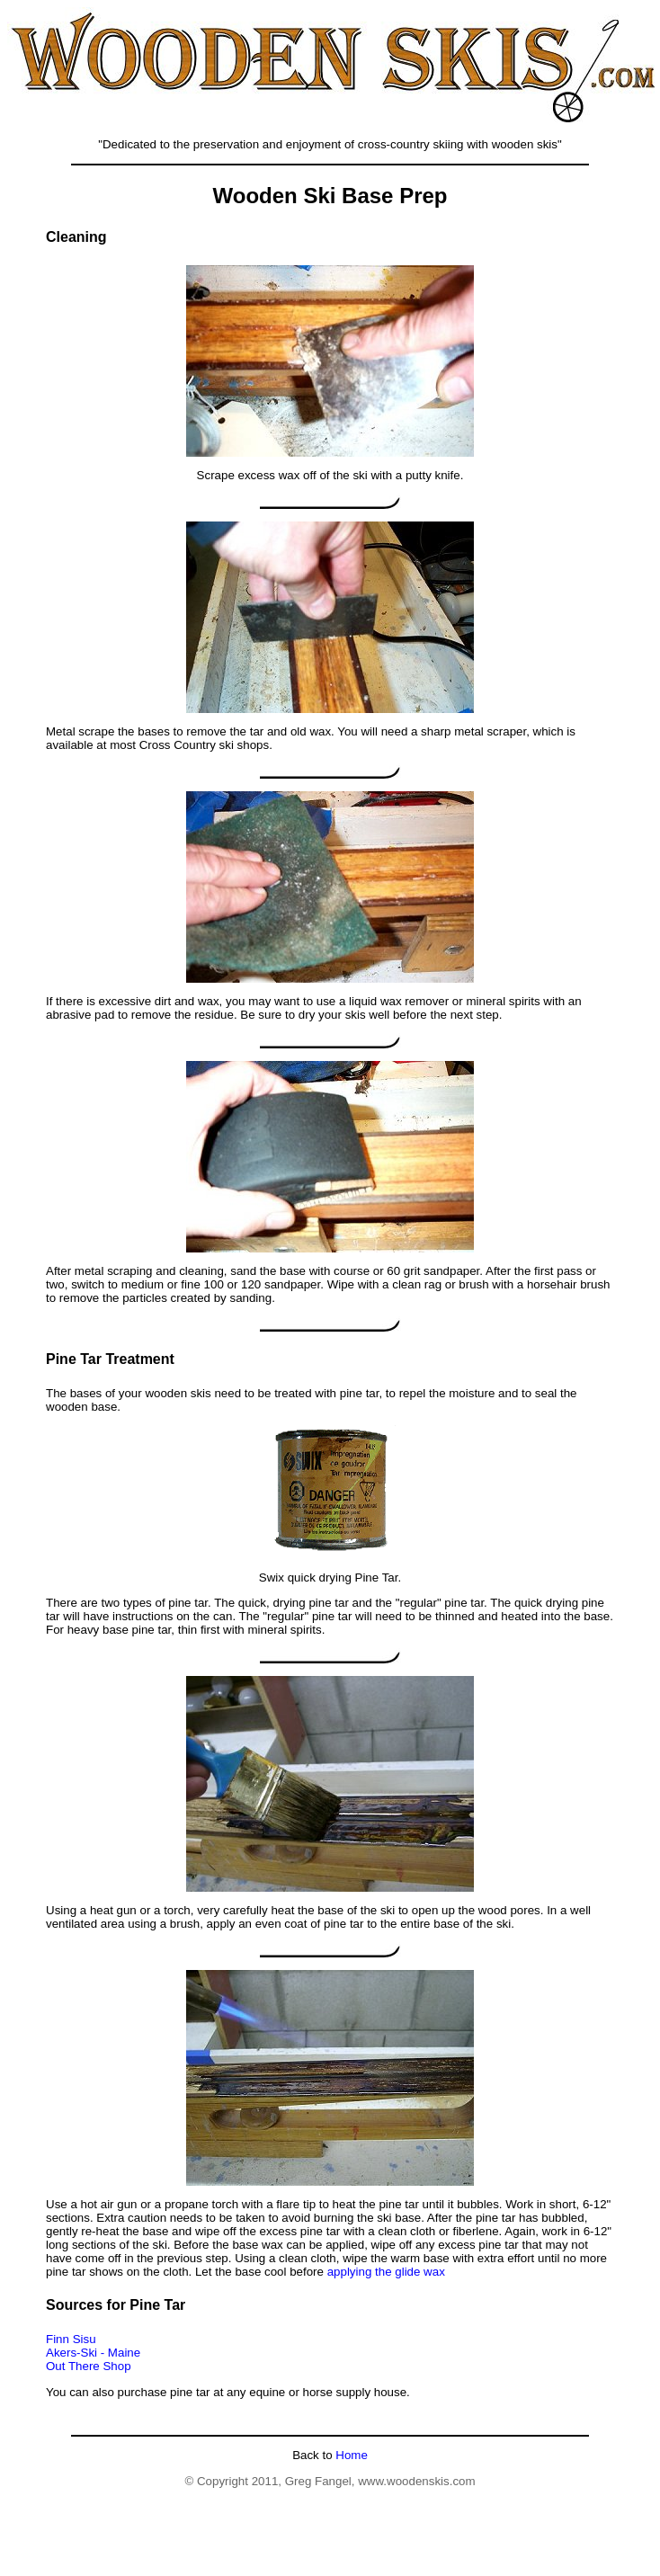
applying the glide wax (386, 2271)
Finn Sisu (71, 2339)
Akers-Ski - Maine (93, 2352)
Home (350, 2455)
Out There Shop (88, 2366)
